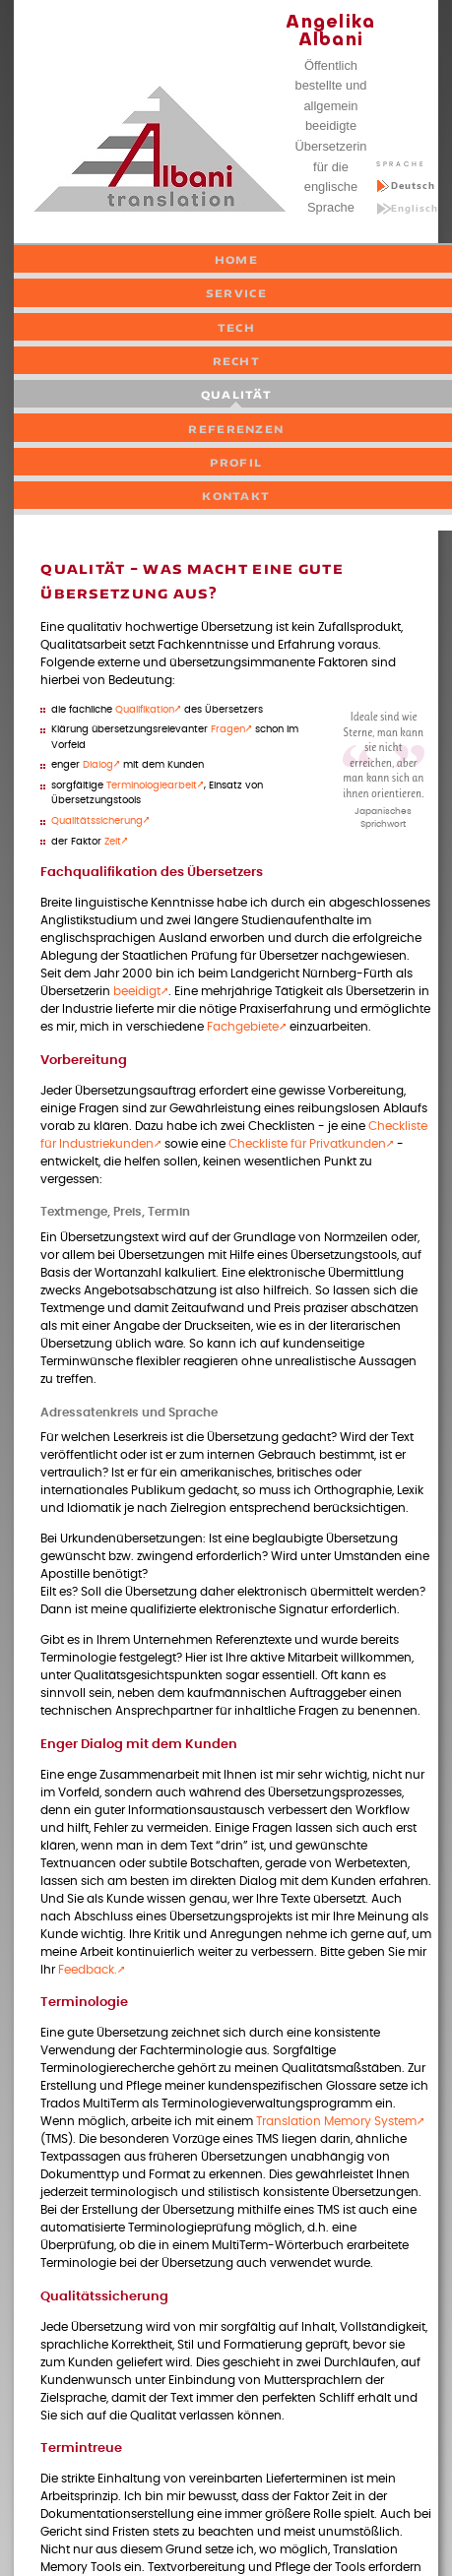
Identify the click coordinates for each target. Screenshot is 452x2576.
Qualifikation (144, 710)
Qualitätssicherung (97, 821)
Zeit (112, 842)
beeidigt (137, 991)
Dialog (98, 765)
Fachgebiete (243, 1027)
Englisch (414, 208)
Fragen (228, 729)
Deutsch (413, 185)
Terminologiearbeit (151, 785)
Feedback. (87, 1970)
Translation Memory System (336, 2121)
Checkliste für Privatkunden (307, 1144)
